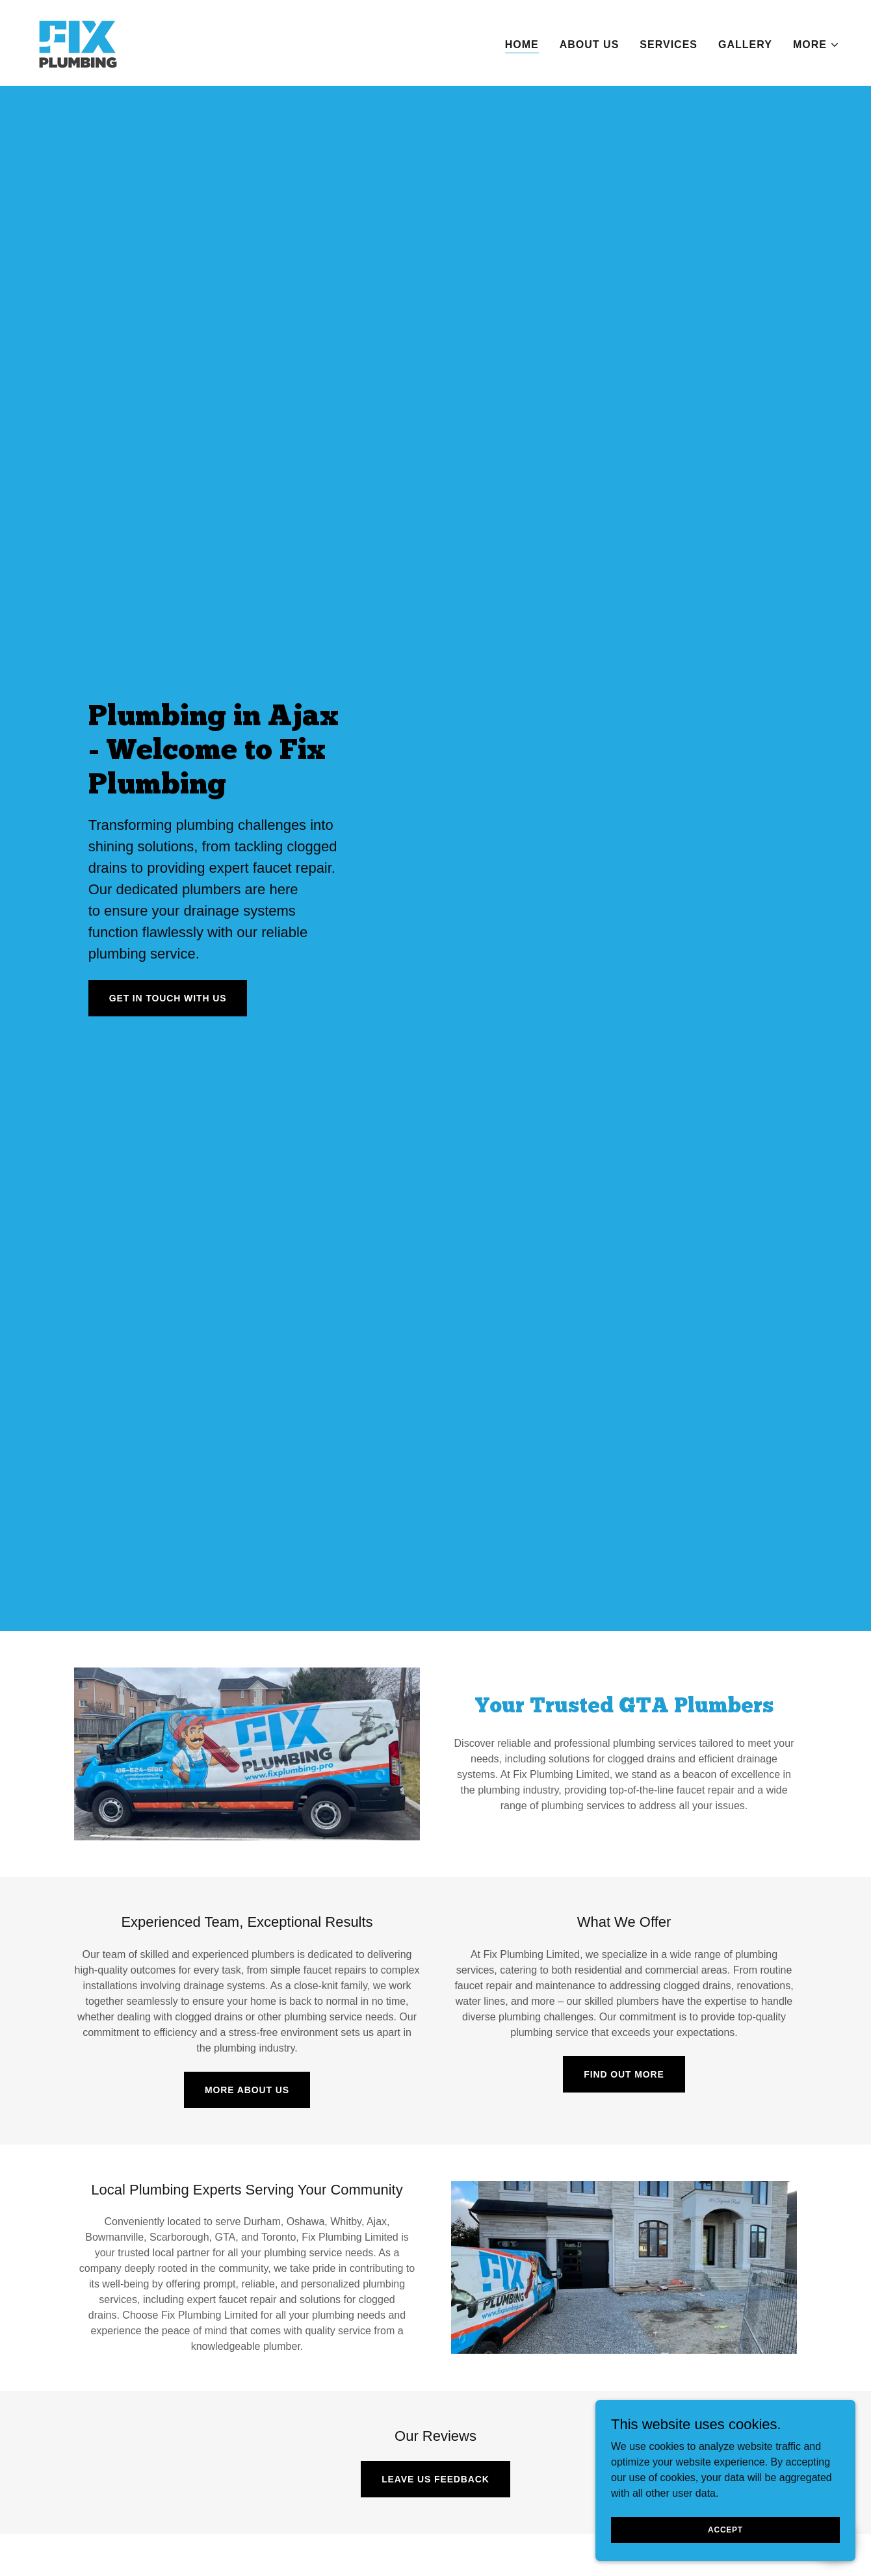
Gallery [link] (745, 44)
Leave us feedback (435, 2479)
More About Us (247, 2090)
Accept (725, 2529)
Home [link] (522, 44)
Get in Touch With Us (168, 998)
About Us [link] (589, 44)
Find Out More (624, 2074)
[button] (816, 45)
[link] (77, 41)
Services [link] (668, 44)
